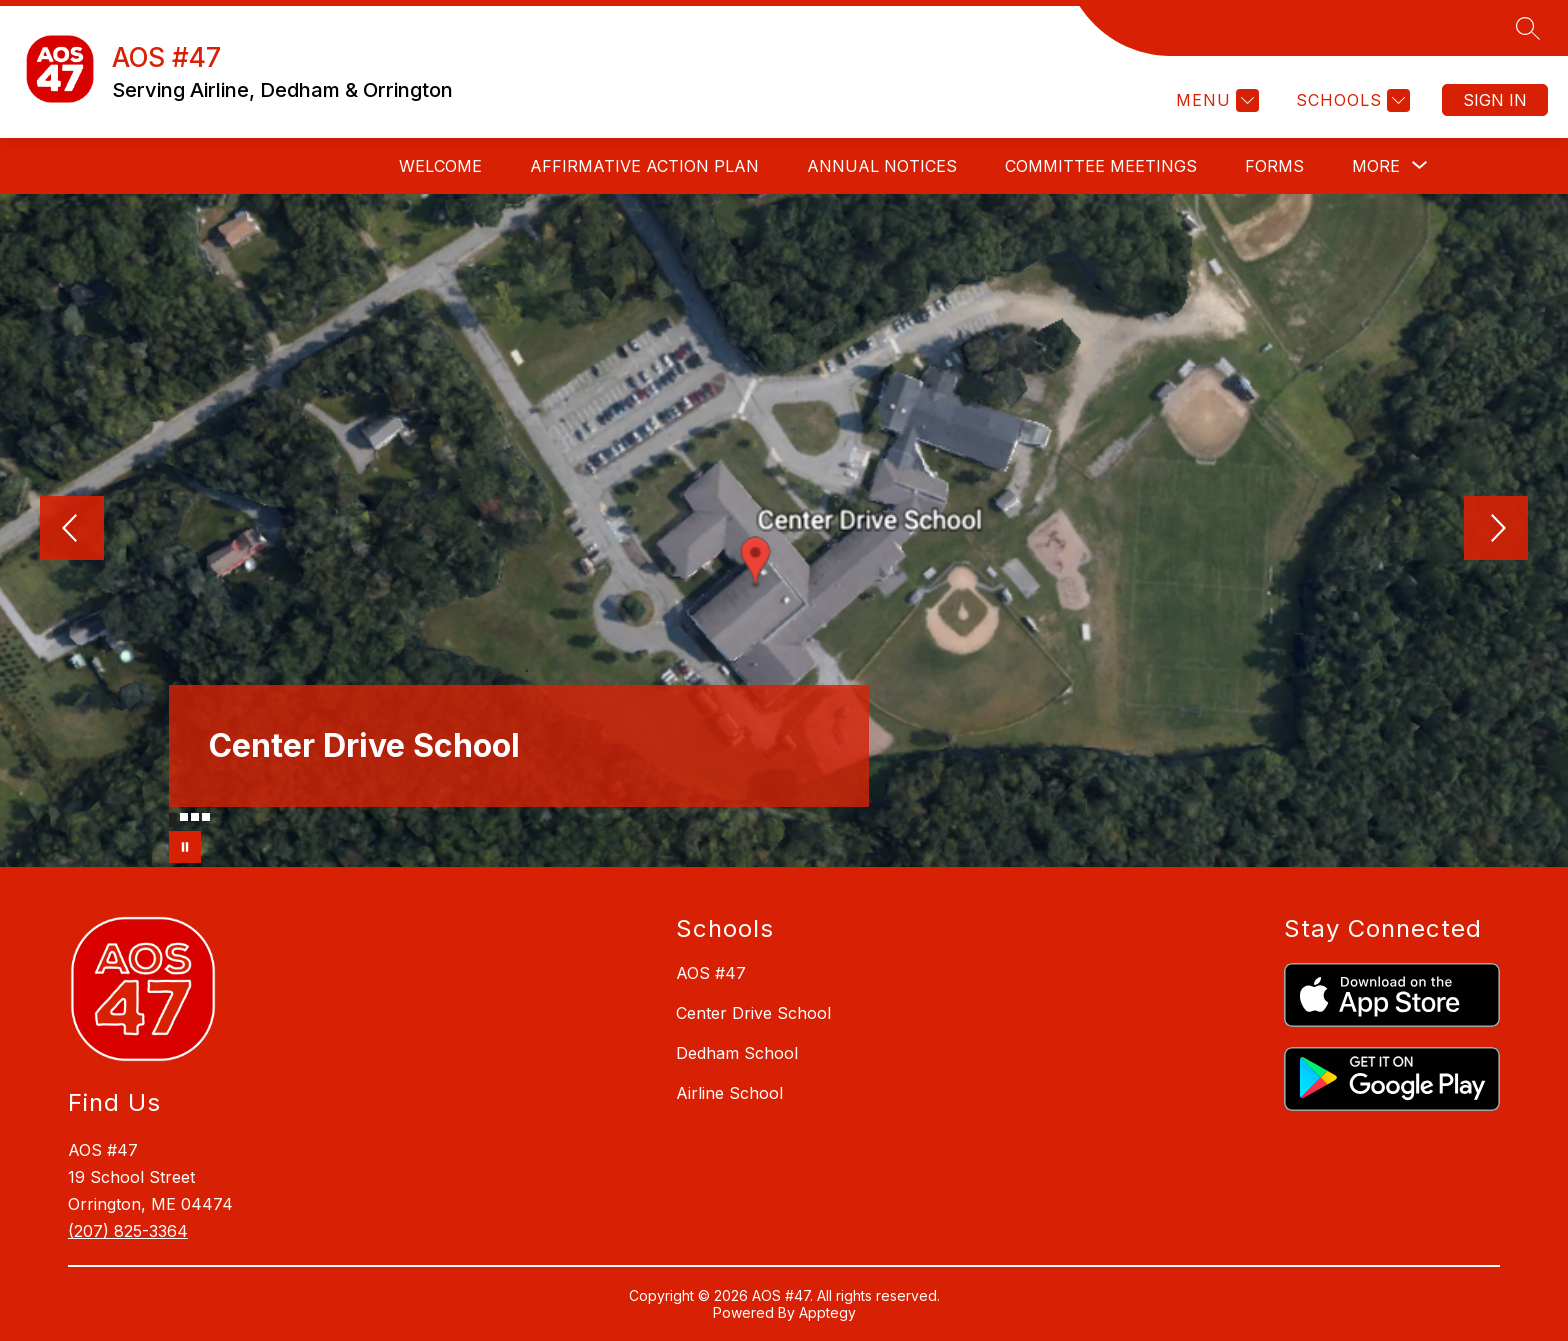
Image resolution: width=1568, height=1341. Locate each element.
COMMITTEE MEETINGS (1101, 166)
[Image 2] (184, 817)
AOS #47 (711, 973)
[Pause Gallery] (185, 847)
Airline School (729, 1093)
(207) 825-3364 (128, 1231)
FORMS (1274, 166)
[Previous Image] (72, 530)
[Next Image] (1496, 530)
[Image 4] (206, 817)
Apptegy (827, 1312)
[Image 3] (195, 817)
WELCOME (440, 166)
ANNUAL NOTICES (882, 166)
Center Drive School (753, 1013)
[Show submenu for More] (1376, 166)
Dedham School (737, 1053)
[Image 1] (173, 820)
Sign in (1495, 100)
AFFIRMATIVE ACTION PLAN (644, 166)
